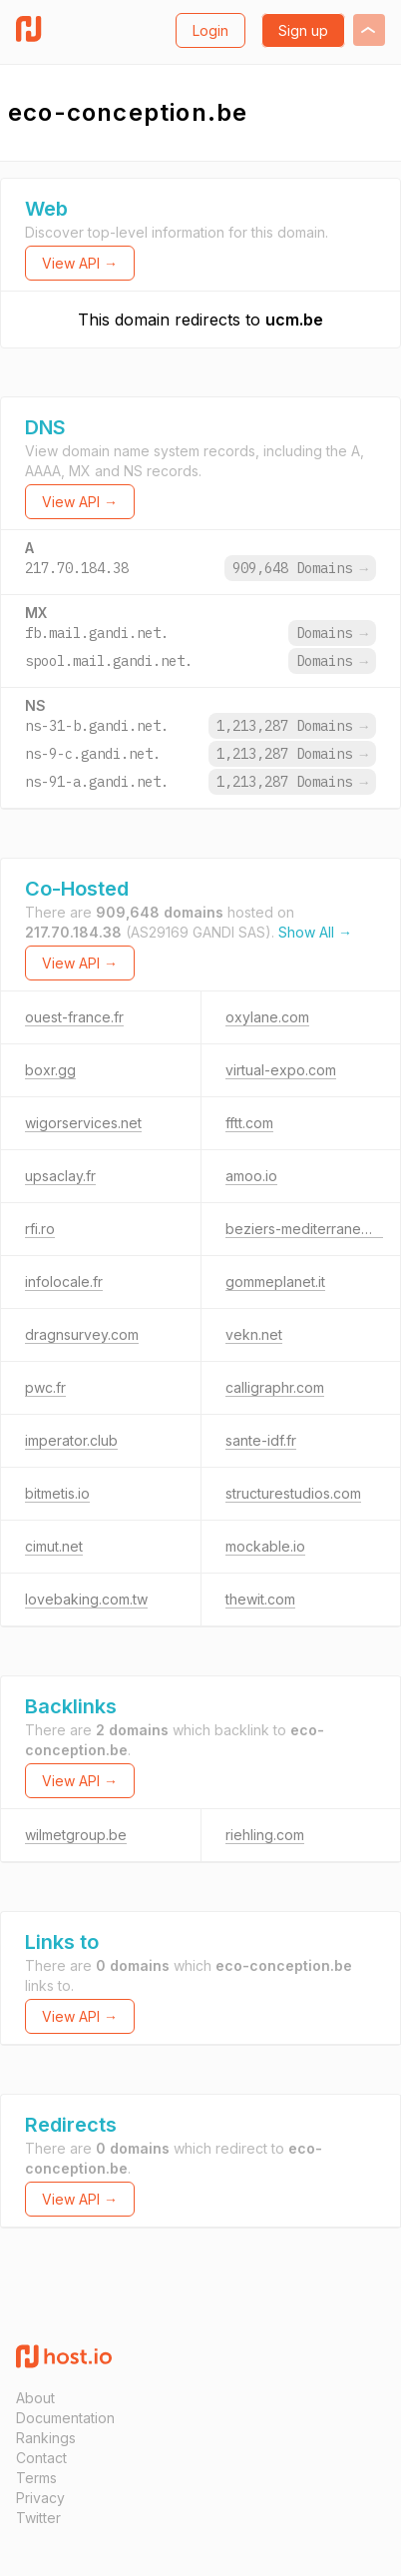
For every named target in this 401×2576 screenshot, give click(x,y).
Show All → (315, 932)
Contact (41, 2457)
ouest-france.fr (74, 1016)
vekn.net (253, 1334)
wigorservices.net (83, 1122)
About (35, 2397)
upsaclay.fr (60, 1175)
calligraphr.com (274, 1387)
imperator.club (71, 1440)
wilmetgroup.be (76, 1834)
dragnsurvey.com (82, 1334)
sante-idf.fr (260, 1440)
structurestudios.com (293, 1493)
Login (210, 30)
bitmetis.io (57, 1493)
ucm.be (294, 319)
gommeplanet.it (275, 1281)
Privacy (40, 2497)
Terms (36, 2477)
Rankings (46, 2437)
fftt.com (249, 1122)
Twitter (38, 2517)
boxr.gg (50, 1069)
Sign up (303, 30)
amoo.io (251, 1175)
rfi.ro (40, 1228)
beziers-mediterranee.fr (304, 1228)
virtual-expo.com (280, 1069)
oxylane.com (267, 1016)
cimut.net (54, 1546)
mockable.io (265, 1546)
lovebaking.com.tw (86, 1599)
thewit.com (260, 1599)
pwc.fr (45, 1387)
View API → (80, 263)
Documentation (65, 2417)
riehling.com (264, 1834)
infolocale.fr (64, 1281)
